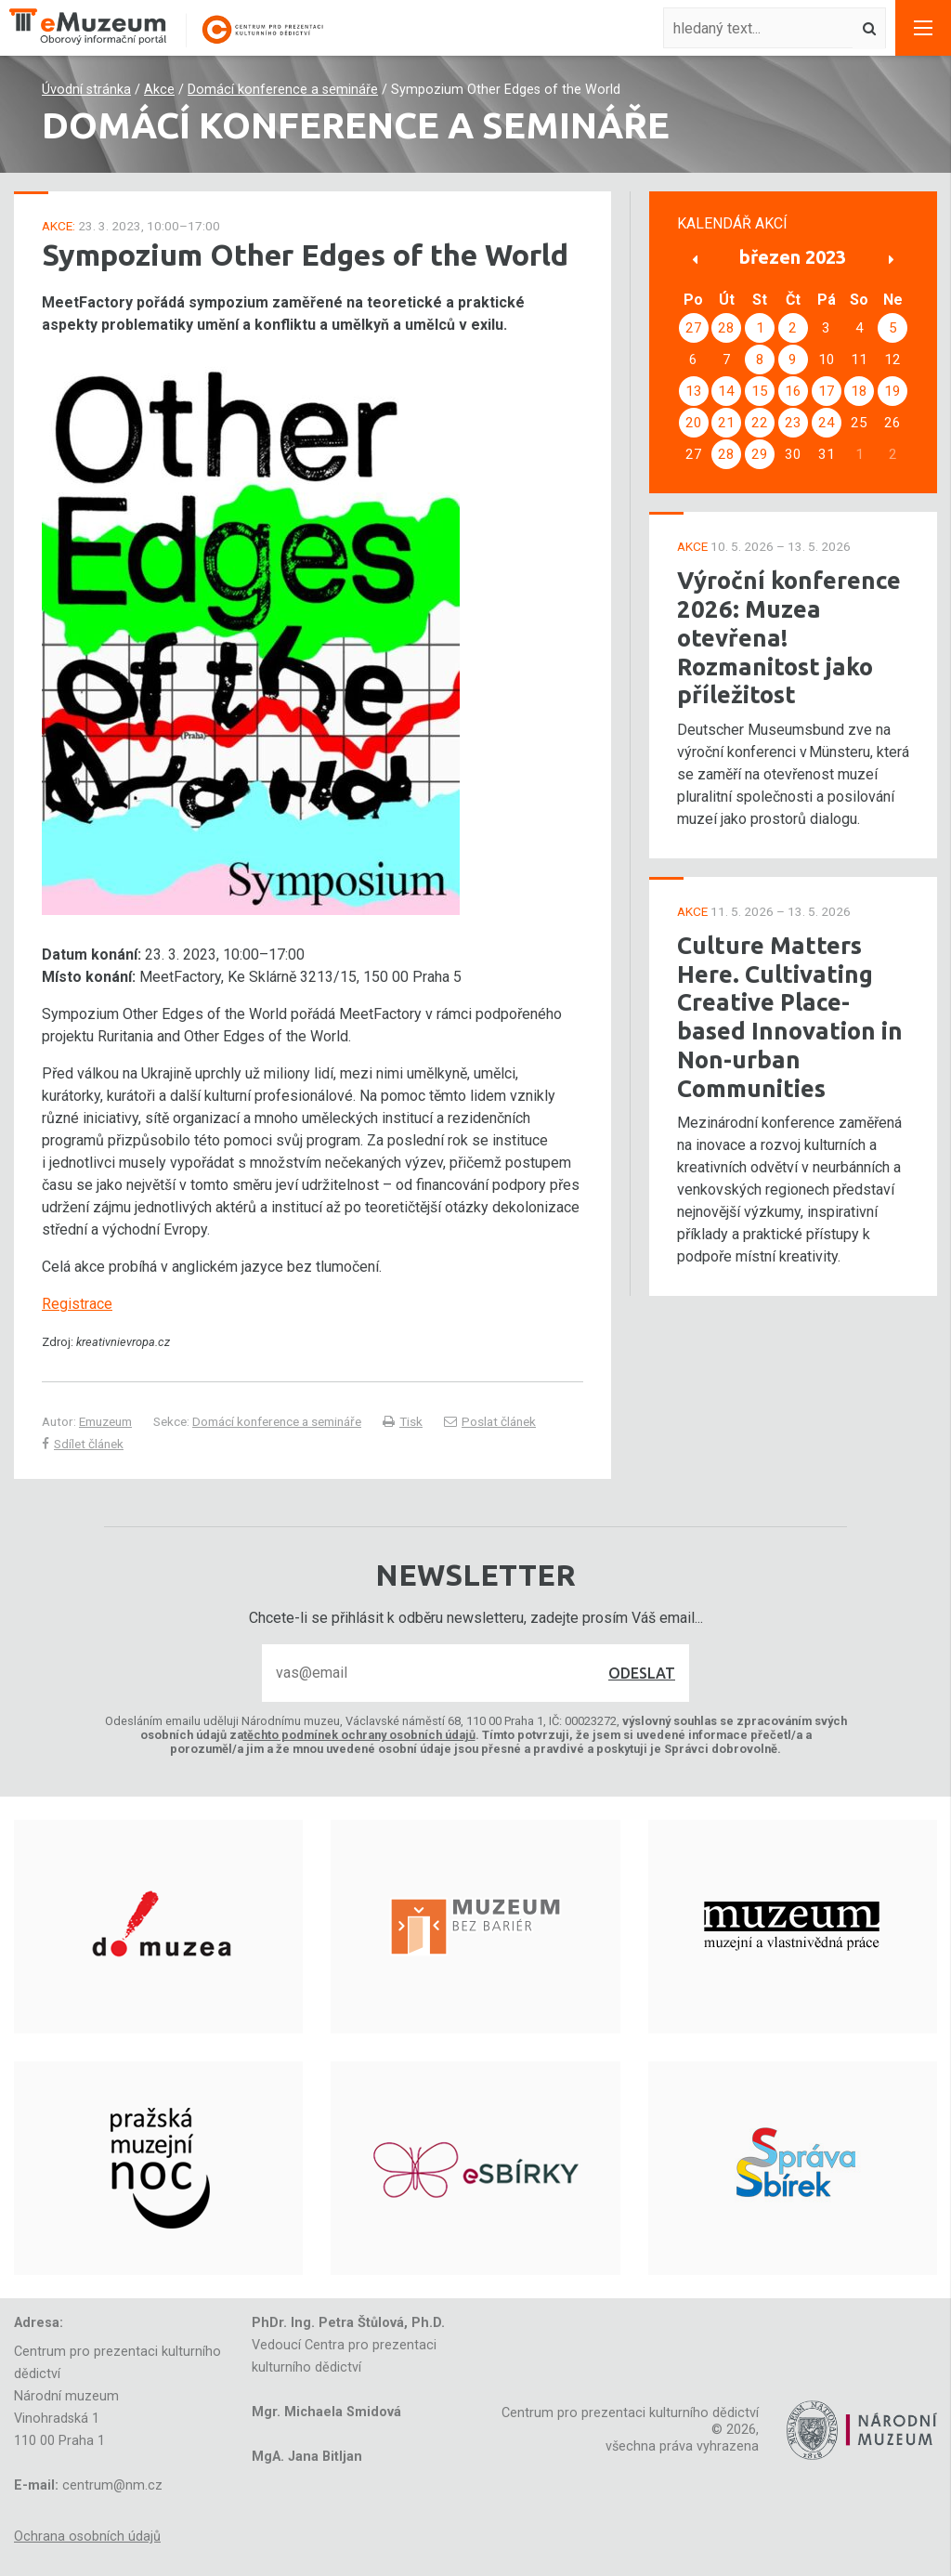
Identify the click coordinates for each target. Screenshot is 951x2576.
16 (793, 391)
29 (759, 454)
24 (826, 422)
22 (759, 422)
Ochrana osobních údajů (87, 2536)
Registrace (77, 1304)
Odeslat (641, 1673)
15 (759, 391)
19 (892, 391)
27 (693, 328)
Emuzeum (105, 1421)
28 (726, 328)
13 (693, 391)
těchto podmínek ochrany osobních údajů (359, 1735)
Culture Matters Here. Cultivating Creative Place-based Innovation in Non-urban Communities (790, 1017)
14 (726, 391)
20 (693, 422)
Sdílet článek (83, 1443)
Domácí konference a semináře (283, 90)
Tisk (403, 1421)
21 (726, 422)
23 (793, 422)
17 (826, 391)
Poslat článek (490, 1421)
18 (859, 391)
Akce (159, 90)
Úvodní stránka (86, 90)
